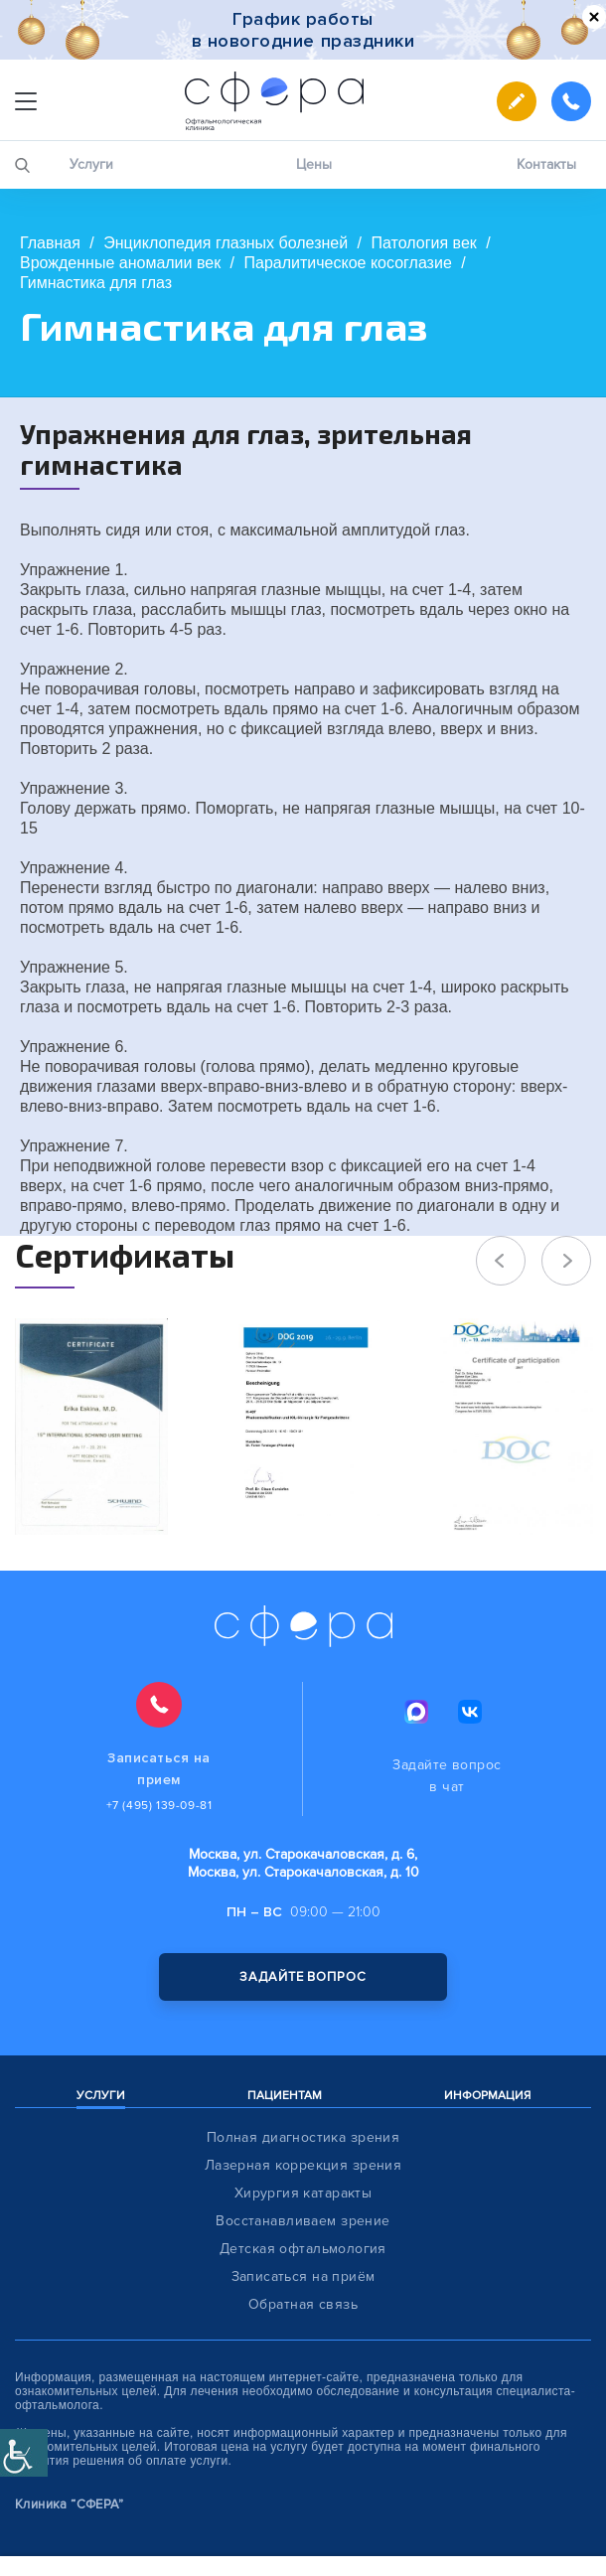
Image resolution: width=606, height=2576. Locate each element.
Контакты (546, 164)
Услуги (91, 164)
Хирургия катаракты (303, 2193)
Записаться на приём (303, 2276)
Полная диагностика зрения (303, 2137)
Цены (314, 164)
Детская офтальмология (303, 2248)
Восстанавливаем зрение (302, 2220)
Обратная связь (303, 2304)
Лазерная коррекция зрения (303, 2165)
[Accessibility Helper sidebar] (24, 2453)
